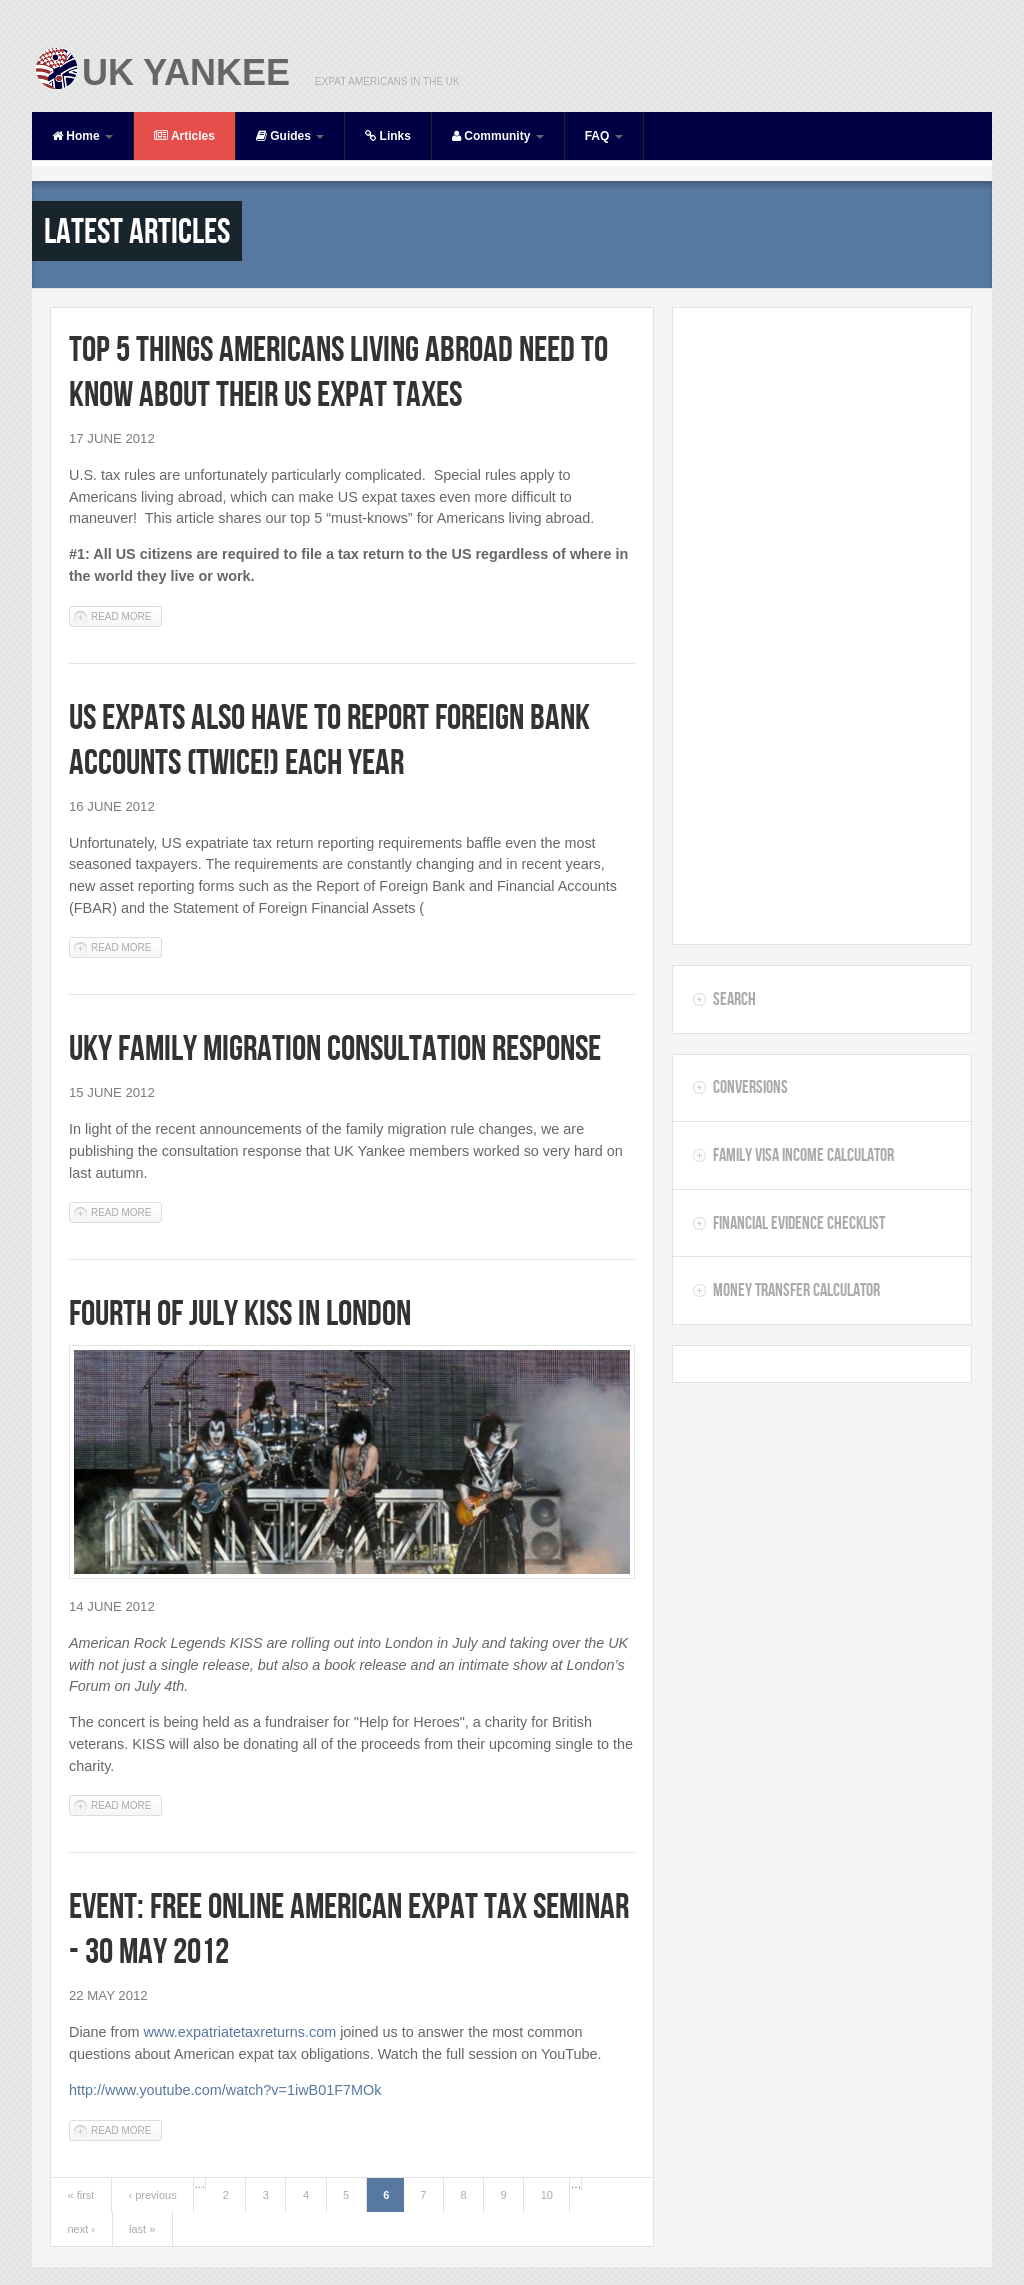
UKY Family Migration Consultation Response (335, 1047)
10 (547, 2195)
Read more (126, 615)
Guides (290, 136)
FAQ (604, 136)
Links (388, 136)
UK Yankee (186, 72)
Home (82, 136)
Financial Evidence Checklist (799, 1223)
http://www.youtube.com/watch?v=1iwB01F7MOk (225, 2090)
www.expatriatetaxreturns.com (239, 2032)
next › (82, 2229)
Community (498, 136)
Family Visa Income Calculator (803, 1155)
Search (734, 999)
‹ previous (152, 2195)
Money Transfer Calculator (796, 1290)
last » (142, 2229)
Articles (184, 136)
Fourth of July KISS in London (240, 1312)
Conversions (750, 1087)
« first (81, 2195)
